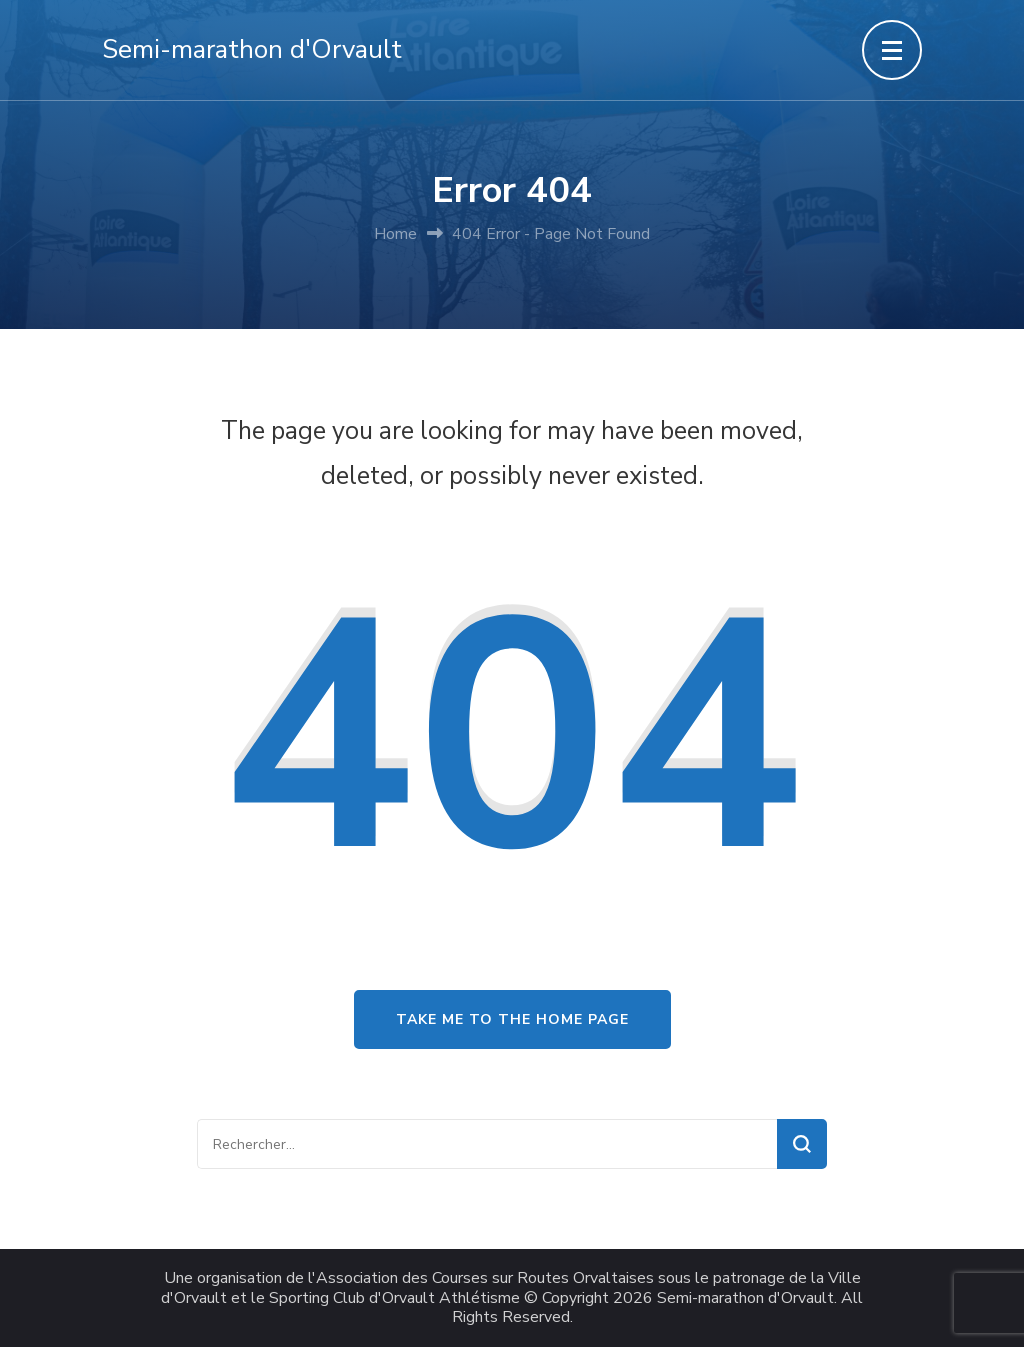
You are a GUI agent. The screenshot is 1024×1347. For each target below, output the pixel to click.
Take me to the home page (512, 1019)
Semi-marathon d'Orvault (252, 49)
